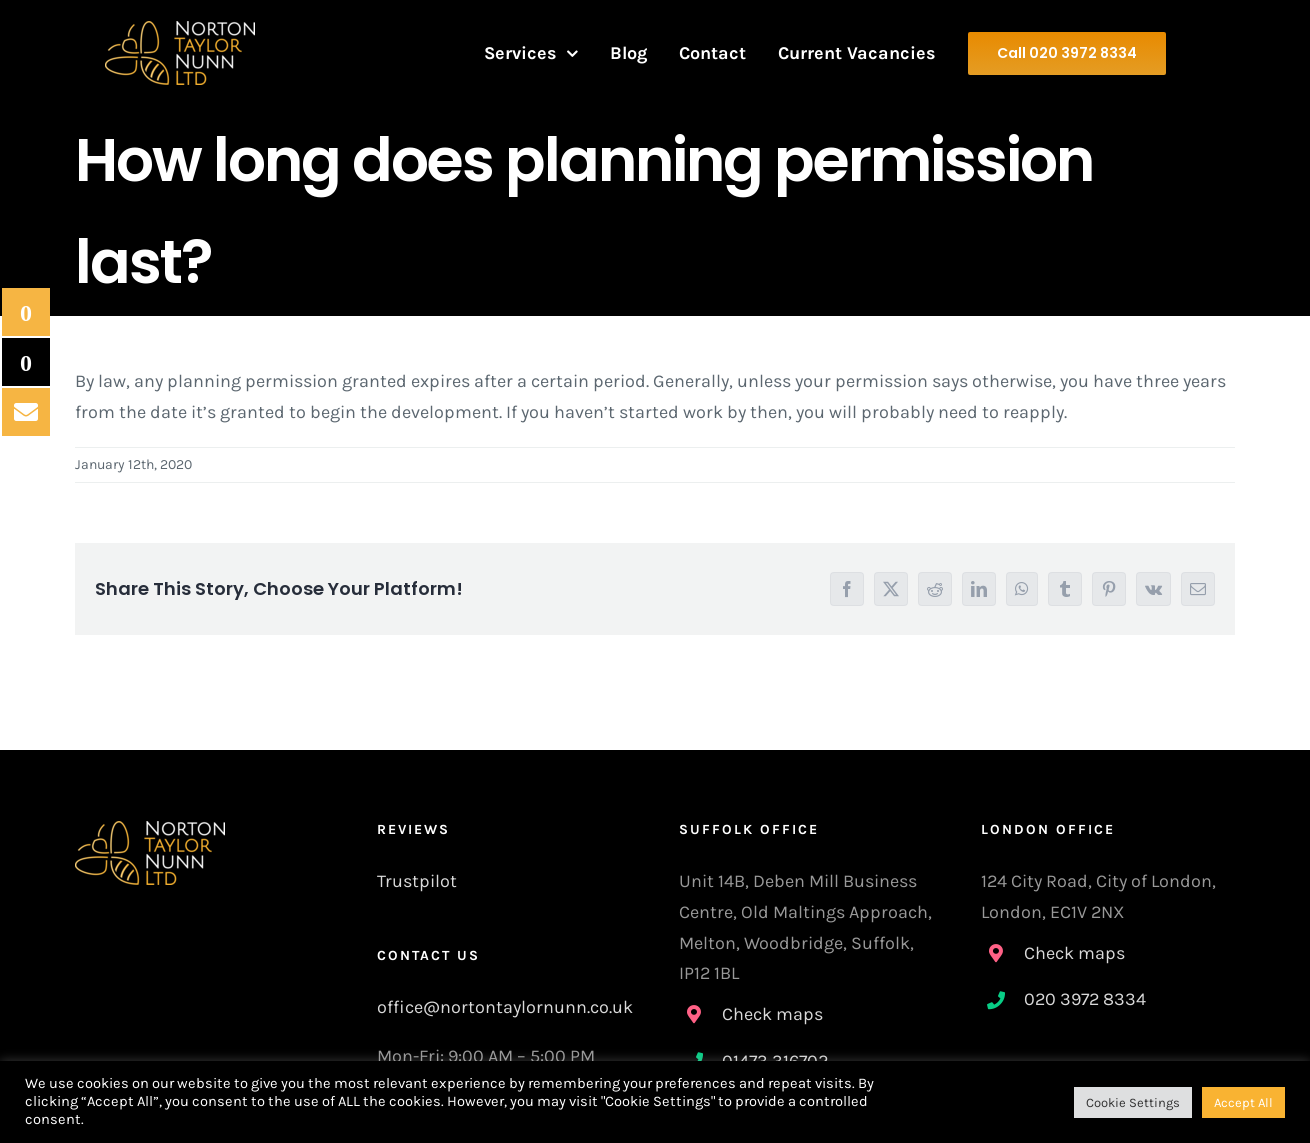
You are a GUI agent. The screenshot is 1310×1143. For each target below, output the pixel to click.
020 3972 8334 (1085, 999)
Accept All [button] (1243, 1102)
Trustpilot (417, 881)
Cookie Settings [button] (1133, 1102)
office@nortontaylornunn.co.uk (505, 1007)
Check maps (772, 1014)
